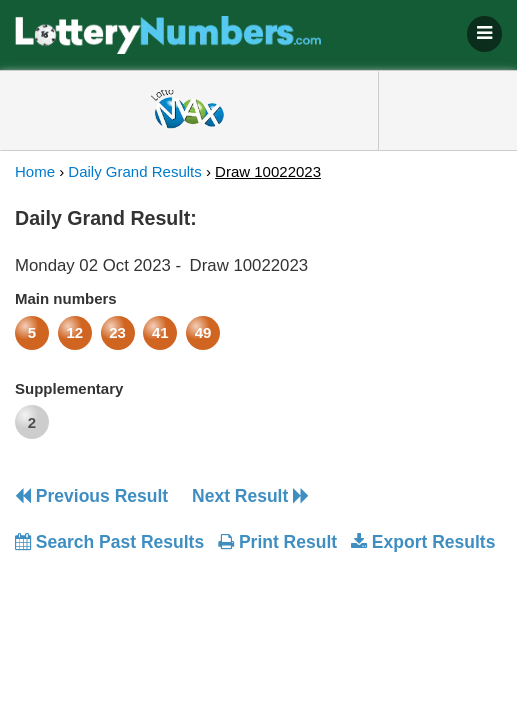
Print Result (277, 542)
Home (35, 171)
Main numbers (66, 298)
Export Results (423, 542)
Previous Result (91, 496)
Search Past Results (109, 542)
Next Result (250, 496)
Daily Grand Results (134, 171)
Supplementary (69, 388)
